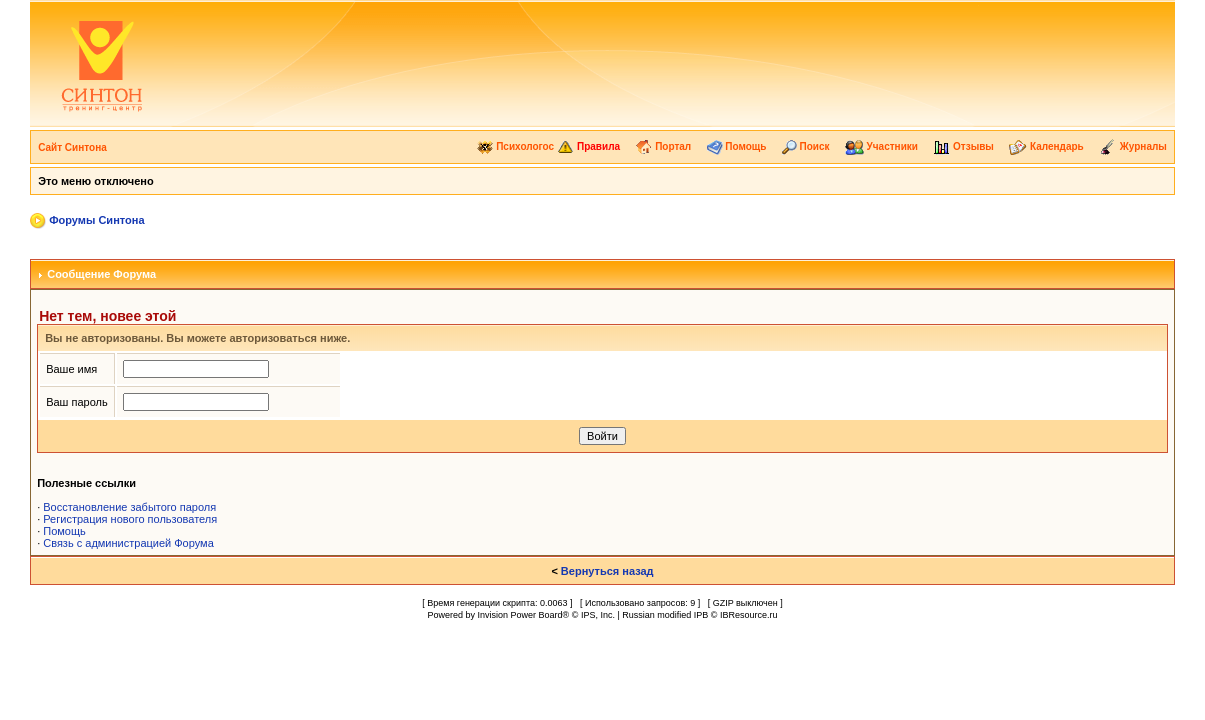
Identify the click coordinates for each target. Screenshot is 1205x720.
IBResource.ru (749, 615)
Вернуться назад (607, 571)
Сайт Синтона (72, 147)
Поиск (806, 146)
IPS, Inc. (598, 615)
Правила (588, 146)
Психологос (515, 146)
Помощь (737, 146)
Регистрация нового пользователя (130, 519)
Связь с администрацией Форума (128, 543)
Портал (663, 146)
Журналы (1133, 146)
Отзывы (963, 146)
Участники (881, 146)
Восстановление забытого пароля (129, 507)
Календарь (1046, 146)
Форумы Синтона (96, 220)
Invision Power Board (520, 615)
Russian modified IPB (665, 615)
